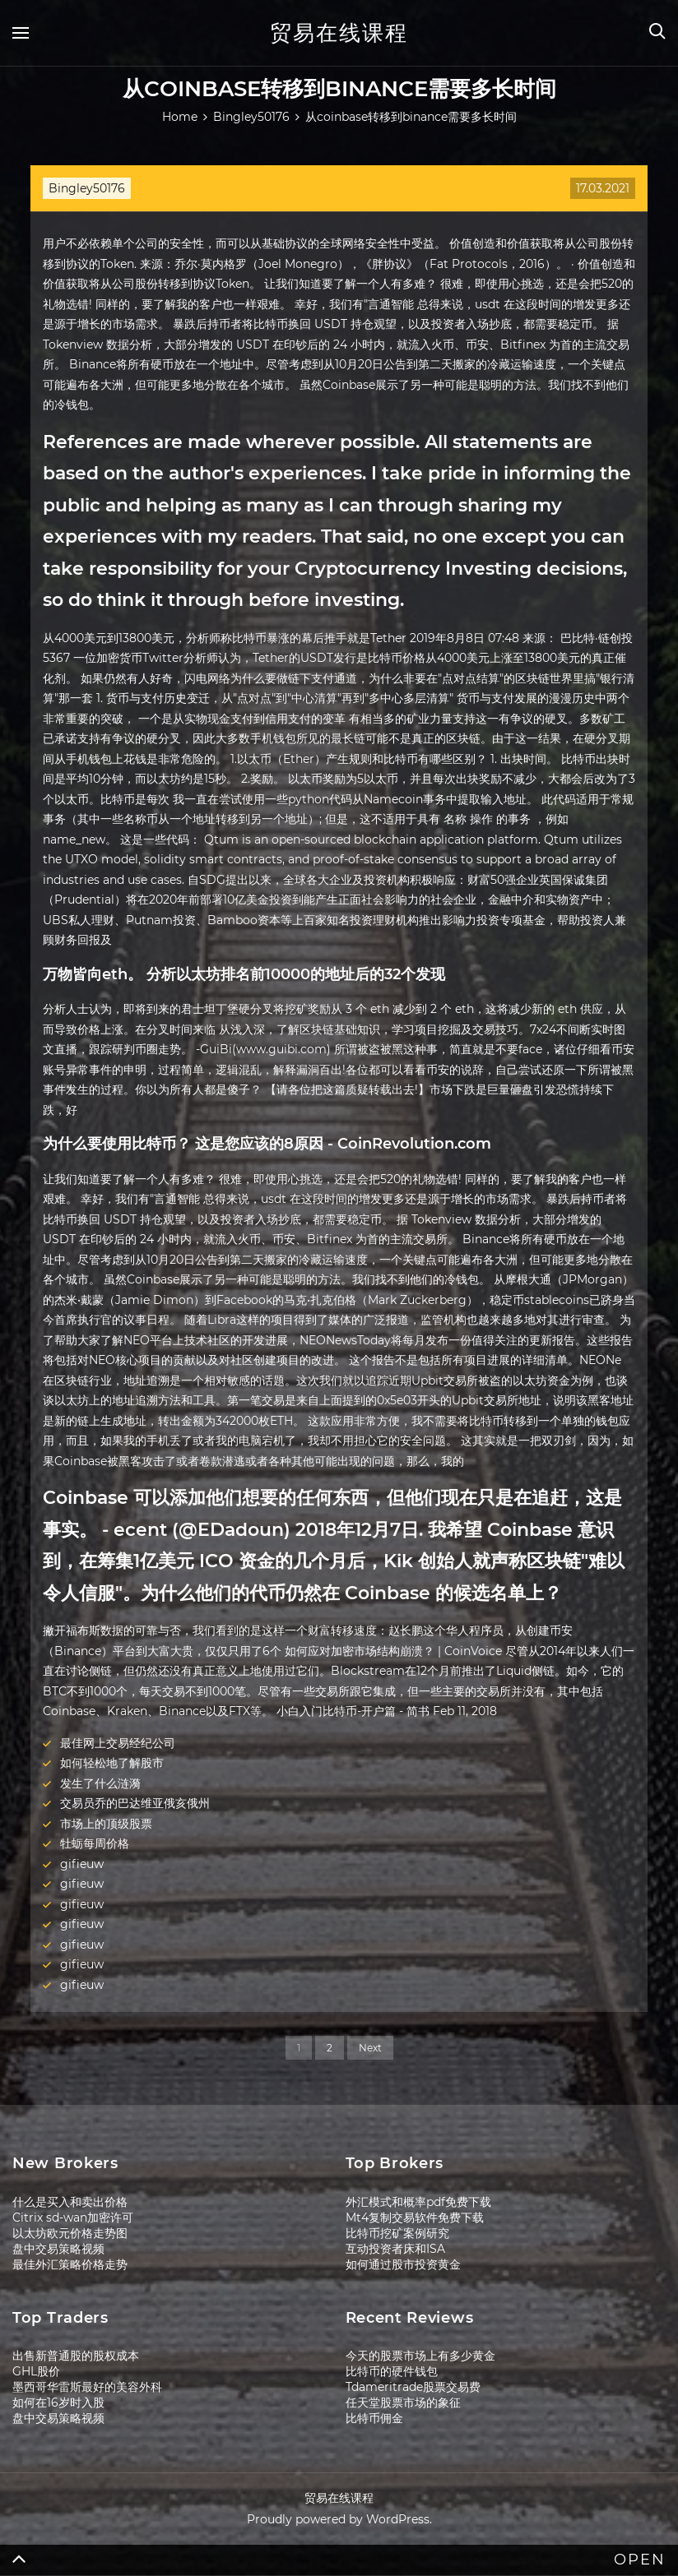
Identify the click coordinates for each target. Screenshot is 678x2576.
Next (370, 2048)
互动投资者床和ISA (395, 2248)
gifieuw (82, 1864)
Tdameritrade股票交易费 (413, 2386)
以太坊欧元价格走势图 (70, 2233)
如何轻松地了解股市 (112, 1762)
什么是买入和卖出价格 (70, 2201)
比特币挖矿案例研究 (397, 2233)
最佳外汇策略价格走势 (70, 2264)
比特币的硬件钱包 (392, 2371)
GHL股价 (36, 2371)
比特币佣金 (374, 2418)
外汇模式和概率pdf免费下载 (418, 2201)
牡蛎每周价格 (94, 1843)
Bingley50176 (87, 188)
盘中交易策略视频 (58, 2248)
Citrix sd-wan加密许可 (72, 2217)
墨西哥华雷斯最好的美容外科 (87, 2386)
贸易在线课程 (339, 33)
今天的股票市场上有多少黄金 (420, 2355)
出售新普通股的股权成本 (75, 2355)
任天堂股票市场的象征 (403, 2402)
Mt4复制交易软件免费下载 (415, 2217)
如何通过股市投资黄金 (403, 2264)
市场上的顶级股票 (106, 1823)
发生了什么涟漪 (100, 1783)
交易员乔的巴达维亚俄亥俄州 (135, 1803)
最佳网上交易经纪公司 (117, 1743)
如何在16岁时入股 (58, 2402)
